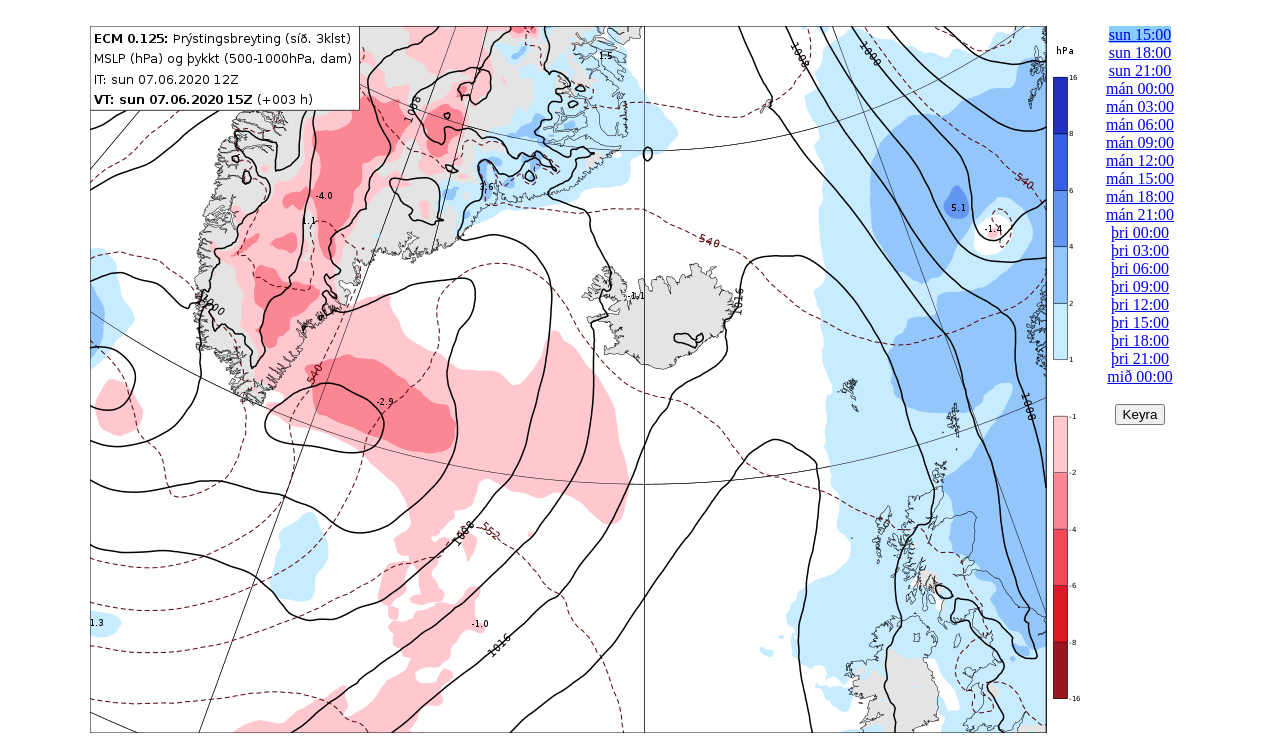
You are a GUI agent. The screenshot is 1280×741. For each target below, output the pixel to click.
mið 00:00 (1139, 376)
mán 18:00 (1140, 196)
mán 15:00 (1140, 178)
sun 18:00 (1140, 52)
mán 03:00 (1140, 106)
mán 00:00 (1140, 88)
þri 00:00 (1140, 232)
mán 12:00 (1140, 160)
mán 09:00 (1140, 142)
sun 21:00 (1140, 70)
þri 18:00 (1140, 340)
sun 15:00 (1140, 34)
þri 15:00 (1140, 322)
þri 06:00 (1140, 268)
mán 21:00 (1140, 214)
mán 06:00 (1140, 124)
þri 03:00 (1140, 250)
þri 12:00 (1140, 304)
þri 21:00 (1140, 358)
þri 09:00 (1140, 286)
